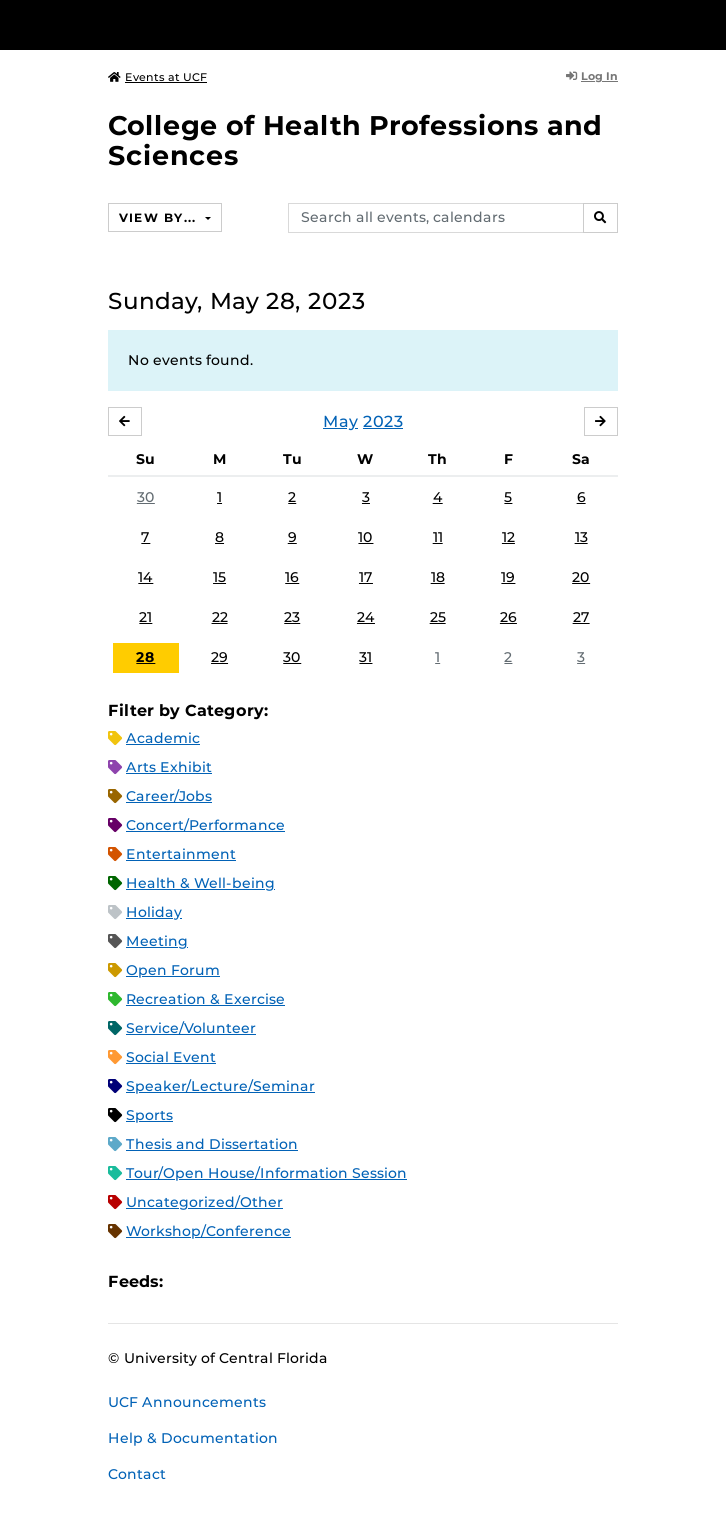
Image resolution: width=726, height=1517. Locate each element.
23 (292, 617)
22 (220, 617)
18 (438, 577)
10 (365, 537)
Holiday (154, 912)
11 (438, 537)
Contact (137, 1474)
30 (146, 497)
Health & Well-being (200, 883)
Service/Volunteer (191, 1028)
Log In (592, 76)
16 (292, 577)
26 (508, 617)
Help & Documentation (193, 1438)
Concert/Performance (205, 825)
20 (581, 577)
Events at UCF (157, 77)
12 (508, 537)
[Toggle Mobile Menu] (706, 23)
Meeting (157, 941)
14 (145, 577)
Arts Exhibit (169, 767)
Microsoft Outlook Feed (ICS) (223, 1282)
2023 (383, 421)
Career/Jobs (169, 796)
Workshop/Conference (208, 1231)
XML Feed (291, 1282)
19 (508, 577)
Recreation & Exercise (205, 999)
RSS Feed (257, 1282)
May (340, 421)
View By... (160, 217)
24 (366, 617)
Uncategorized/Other (204, 1202)
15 (219, 577)
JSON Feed (325, 1282)
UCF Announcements (187, 1402)
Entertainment (181, 854)
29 (219, 657)
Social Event (171, 1057)
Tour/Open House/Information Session (266, 1173)
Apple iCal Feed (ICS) (189, 1282)
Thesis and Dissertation (212, 1144)
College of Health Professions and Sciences (355, 140)
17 (366, 577)
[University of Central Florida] (152, 24)
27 (581, 617)
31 (365, 657)
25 (438, 617)
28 (145, 657)
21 (145, 617)
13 (581, 537)
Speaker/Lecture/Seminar (220, 1086)
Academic (163, 738)
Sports (149, 1115)
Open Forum (173, 970)
